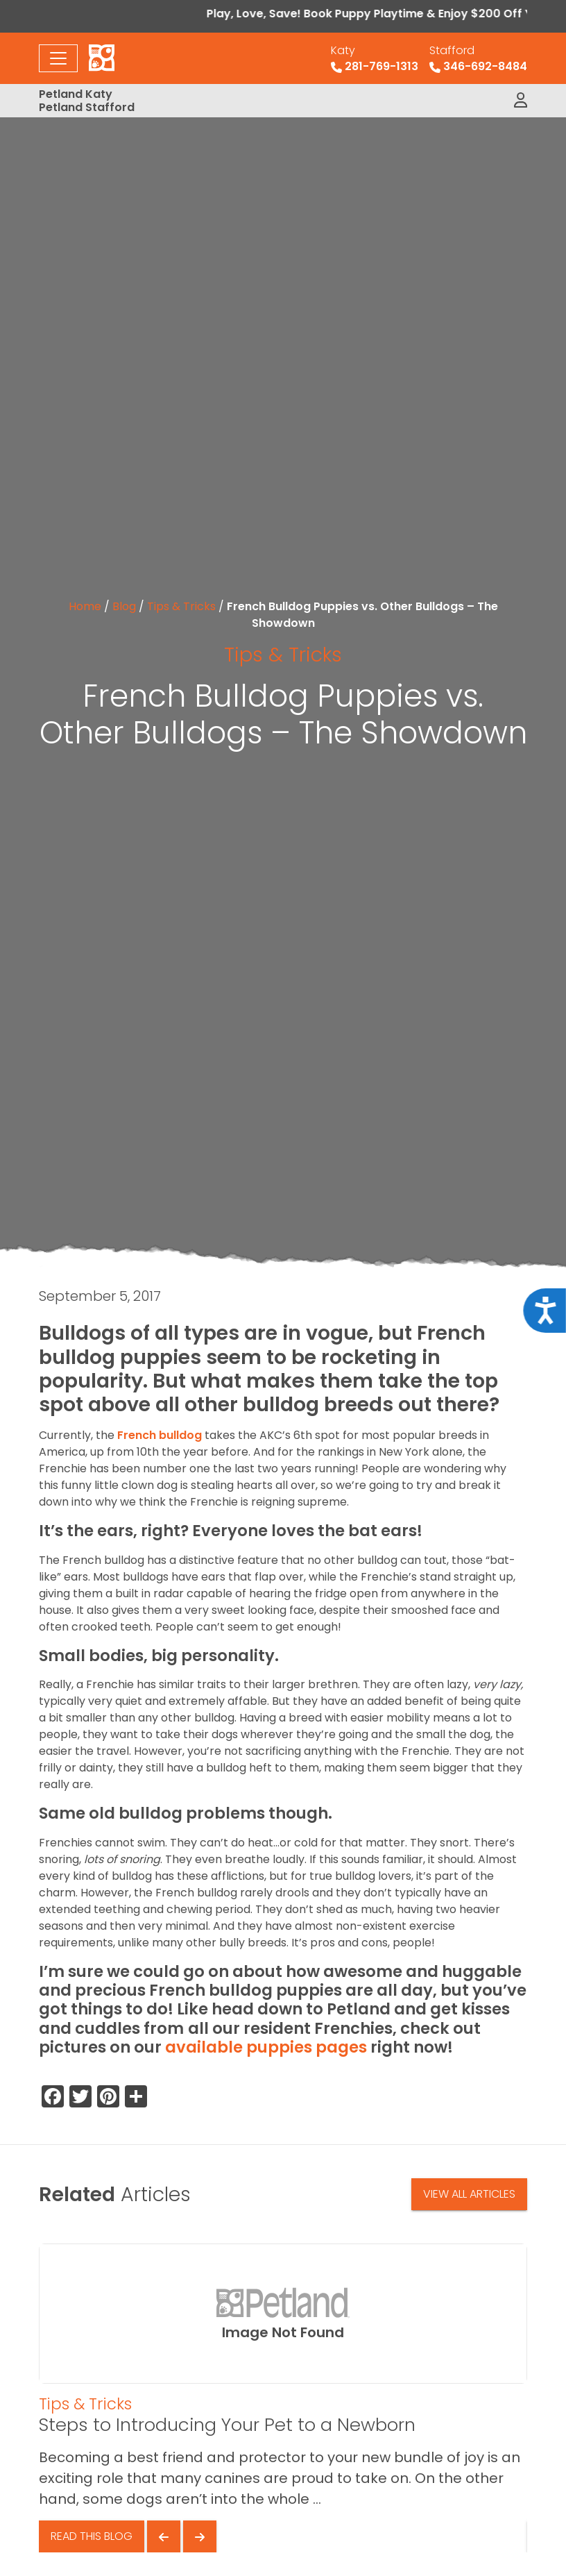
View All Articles (469, 2194)
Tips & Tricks (181, 606)
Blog (124, 606)
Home (85, 606)
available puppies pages (266, 2047)
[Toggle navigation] (58, 58)
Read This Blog (91, 2536)
